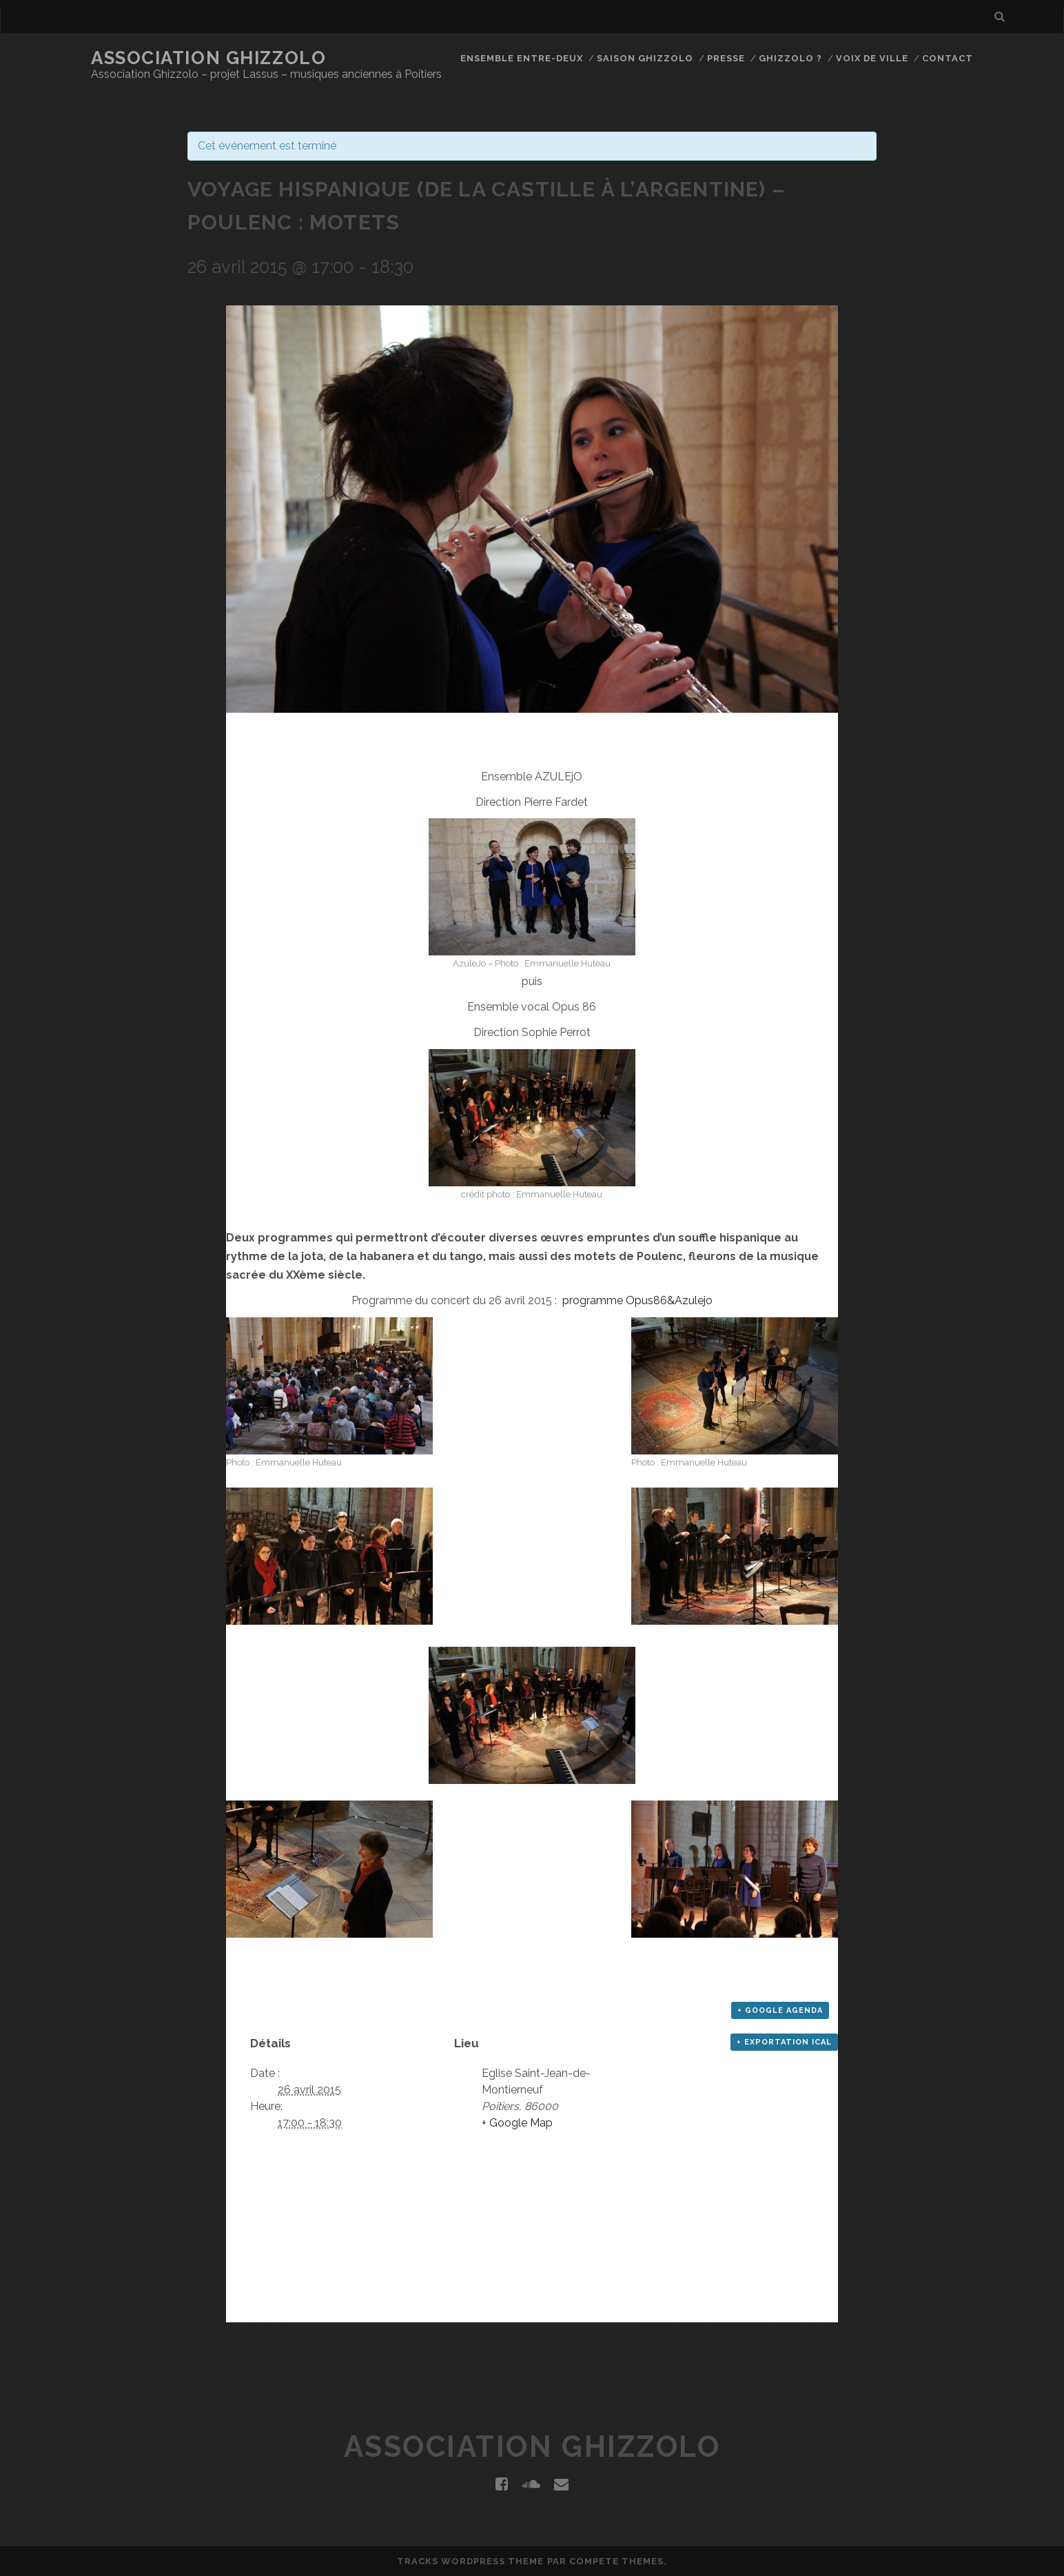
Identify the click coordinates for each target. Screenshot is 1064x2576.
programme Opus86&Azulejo (637, 1300)
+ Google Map (517, 2122)
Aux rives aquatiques (247, 2329)
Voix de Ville (872, 58)
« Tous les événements (248, 109)
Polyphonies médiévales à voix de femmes (760, 2329)
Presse (726, 58)
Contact (947, 58)
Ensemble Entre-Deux (522, 58)
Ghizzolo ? (790, 58)
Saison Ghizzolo (645, 58)
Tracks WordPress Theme (470, 2561)
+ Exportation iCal (784, 2042)
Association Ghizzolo (208, 58)
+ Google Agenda (780, 2010)
